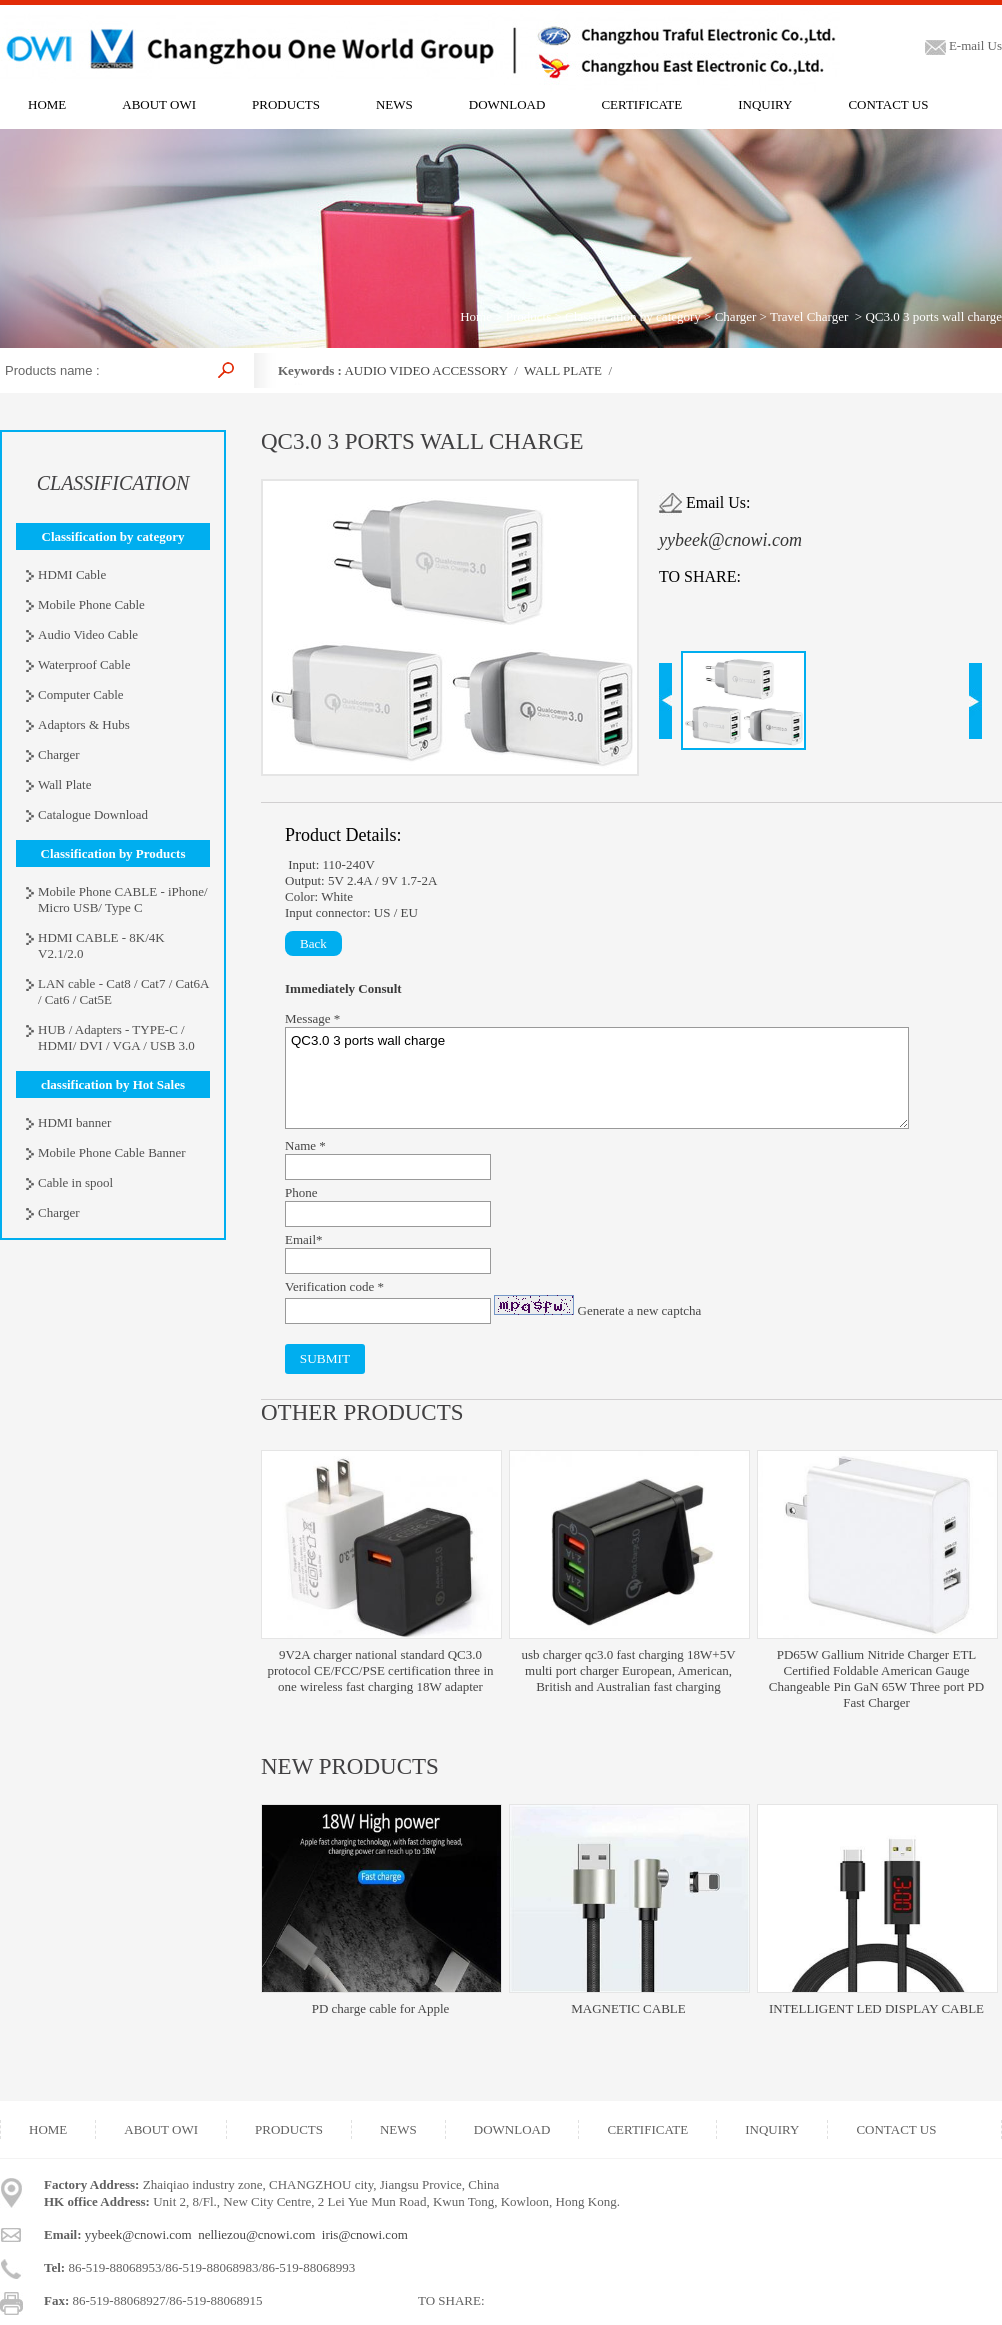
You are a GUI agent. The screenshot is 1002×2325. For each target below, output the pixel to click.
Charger (736, 316)
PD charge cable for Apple (381, 2008)
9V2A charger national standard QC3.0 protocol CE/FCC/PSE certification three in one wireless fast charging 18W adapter (380, 1670)
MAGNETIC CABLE (628, 2008)
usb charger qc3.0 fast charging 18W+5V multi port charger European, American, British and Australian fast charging (628, 1670)
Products (529, 316)
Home (476, 316)
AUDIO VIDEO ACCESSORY (425, 370)
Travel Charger (809, 316)
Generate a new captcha (640, 1310)
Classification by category (633, 316)
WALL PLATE (563, 370)
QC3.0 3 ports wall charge (597, 1078)
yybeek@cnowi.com (730, 540)
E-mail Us (963, 45)
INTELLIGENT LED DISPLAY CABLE (876, 2008)
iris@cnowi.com (365, 2234)
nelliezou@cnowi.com (256, 2234)
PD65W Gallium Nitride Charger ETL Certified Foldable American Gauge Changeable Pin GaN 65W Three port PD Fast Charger (876, 1678)
